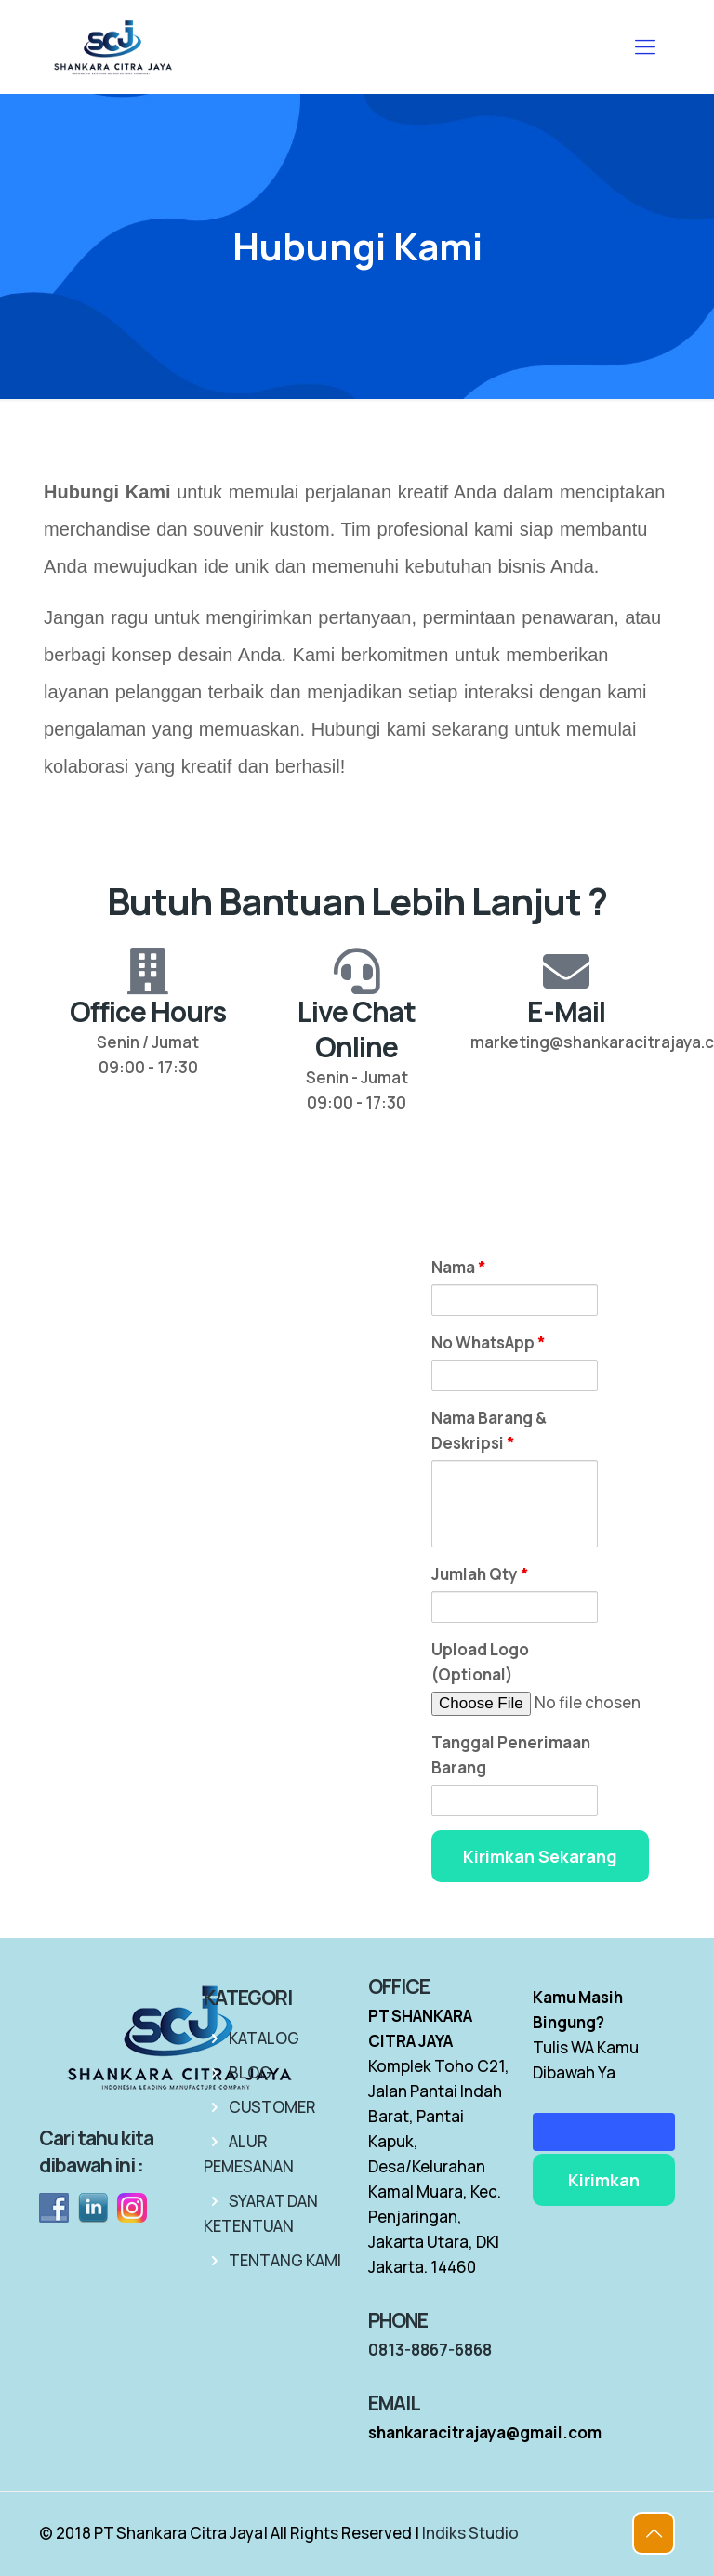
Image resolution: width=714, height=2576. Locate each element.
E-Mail (566, 1011)
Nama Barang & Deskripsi (489, 1430)
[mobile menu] (645, 46)
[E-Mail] (566, 971)
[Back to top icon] (653, 2533)
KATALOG (264, 2038)
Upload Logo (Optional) (480, 1662)
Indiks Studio (470, 2532)
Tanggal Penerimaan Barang (510, 1755)
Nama (458, 1267)
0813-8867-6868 (430, 2349)
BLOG (250, 2072)
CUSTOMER (272, 2107)
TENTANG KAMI (285, 2260)
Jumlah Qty (480, 1574)
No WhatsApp (488, 1342)
